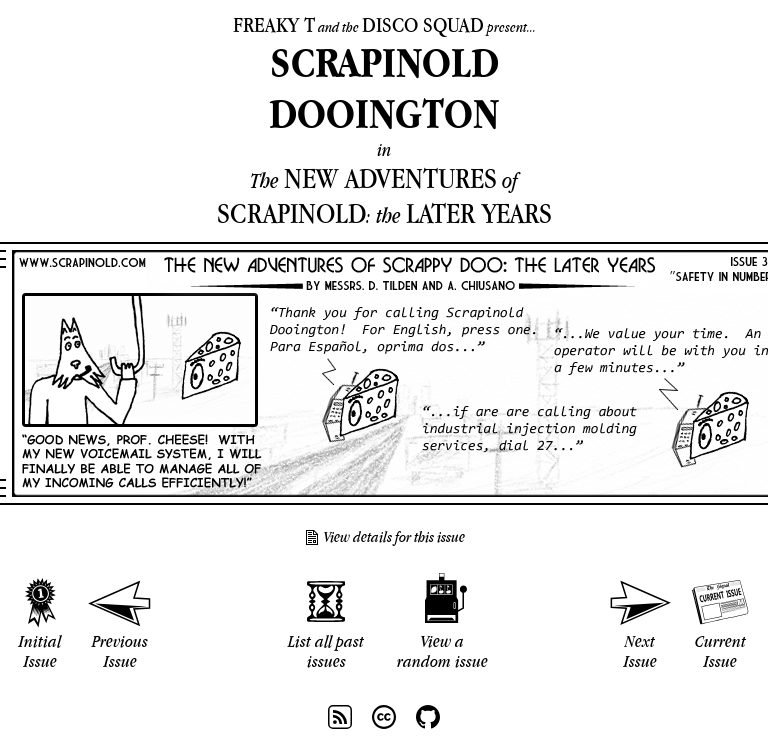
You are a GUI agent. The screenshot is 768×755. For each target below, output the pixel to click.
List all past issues (326, 651)
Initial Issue (40, 651)
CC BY (384, 717)
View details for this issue (394, 537)
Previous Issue (120, 651)
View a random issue (442, 651)
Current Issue (720, 651)
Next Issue (640, 651)
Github (428, 717)
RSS (340, 717)
